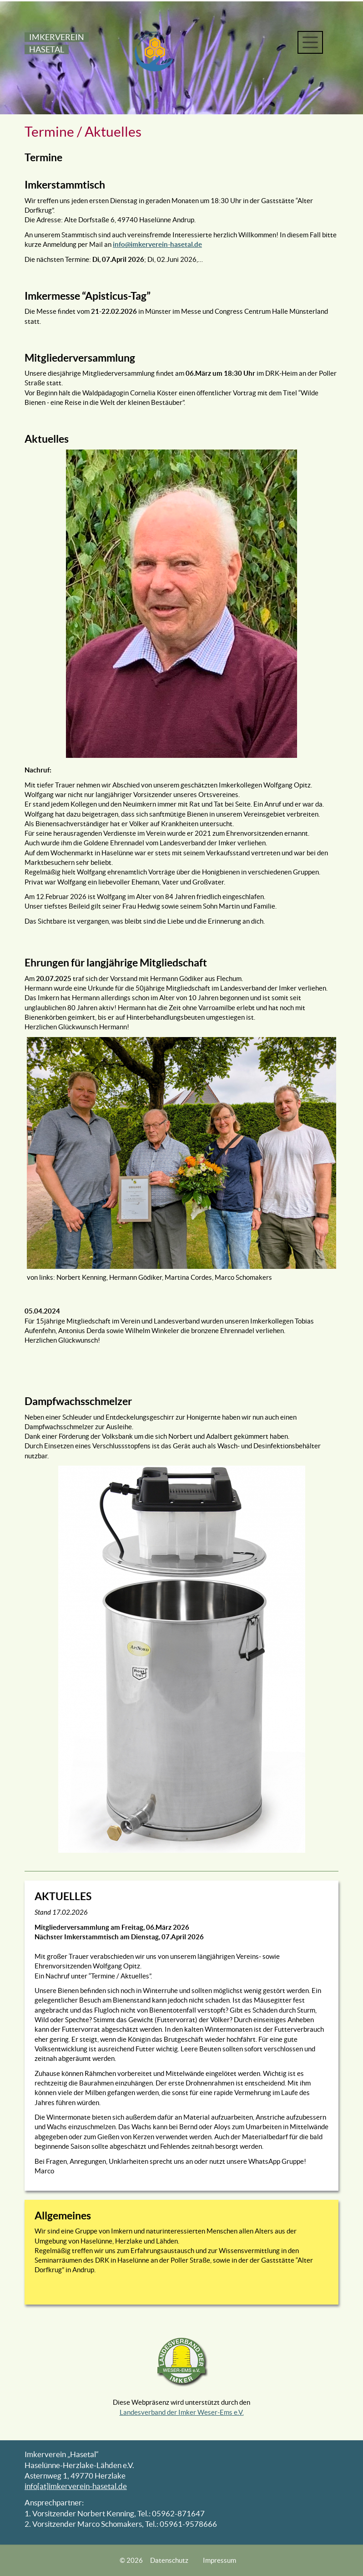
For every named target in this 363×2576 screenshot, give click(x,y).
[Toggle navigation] (310, 42)
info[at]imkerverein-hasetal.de (76, 2486)
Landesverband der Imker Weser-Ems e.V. (182, 2412)
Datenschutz (169, 2560)
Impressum (219, 2560)
